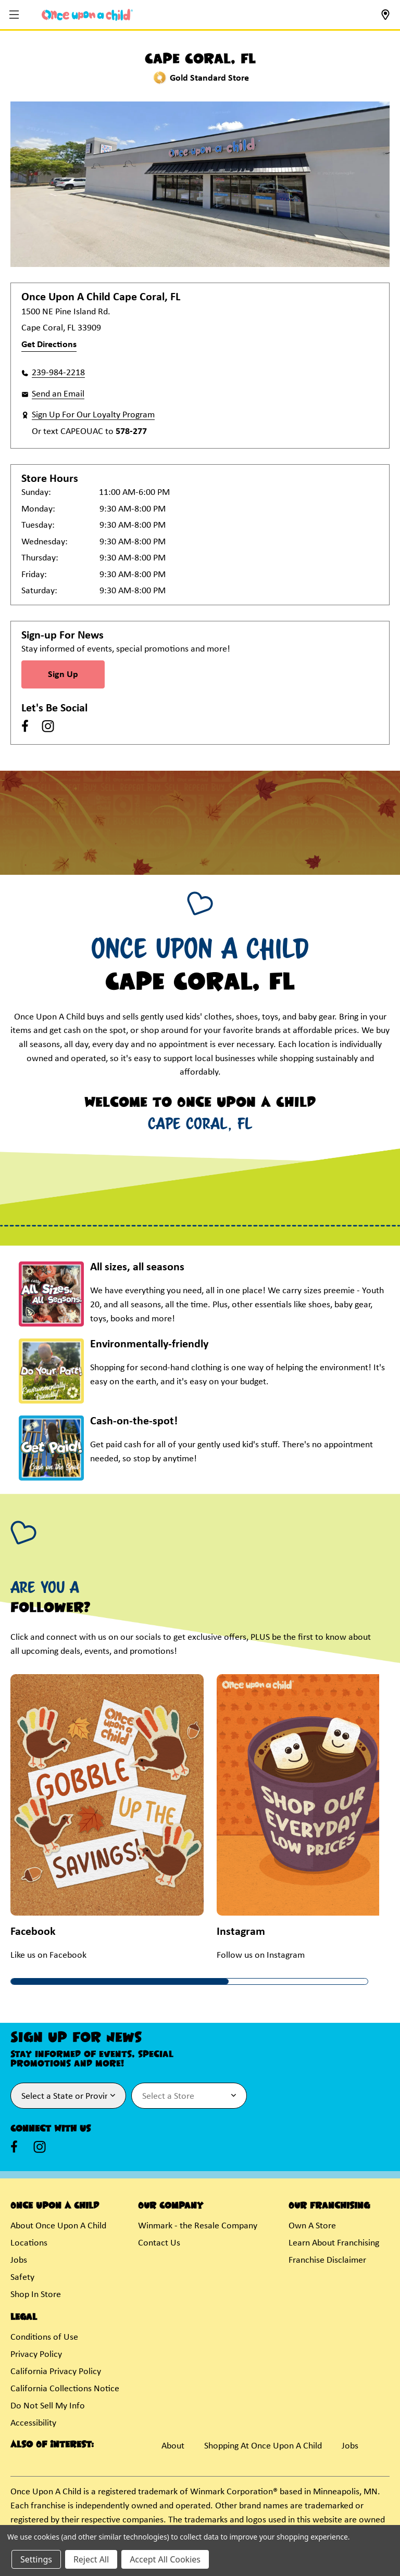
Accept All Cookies (165, 2559)
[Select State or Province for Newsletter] (68, 2096)
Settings (36, 2559)
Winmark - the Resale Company (197, 2226)
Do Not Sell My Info (47, 2406)
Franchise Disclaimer (327, 2260)
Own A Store (312, 2226)
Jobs (18, 2260)
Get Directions (49, 345)
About (172, 2446)
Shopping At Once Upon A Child (263, 2446)
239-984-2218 (58, 373)
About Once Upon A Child (58, 2226)
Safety (22, 2277)
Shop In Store (35, 2295)
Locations (28, 2243)
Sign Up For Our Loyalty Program (93, 415)
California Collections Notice (64, 2389)
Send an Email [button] (58, 394)
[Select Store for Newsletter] (189, 2096)
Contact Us (159, 2243)
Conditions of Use (44, 2337)
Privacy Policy (36, 2355)
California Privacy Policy (55, 2372)
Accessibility (33, 2423)
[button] (15, 15)
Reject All (91, 2559)
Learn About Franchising (334, 2243)
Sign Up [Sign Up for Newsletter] (63, 675)
